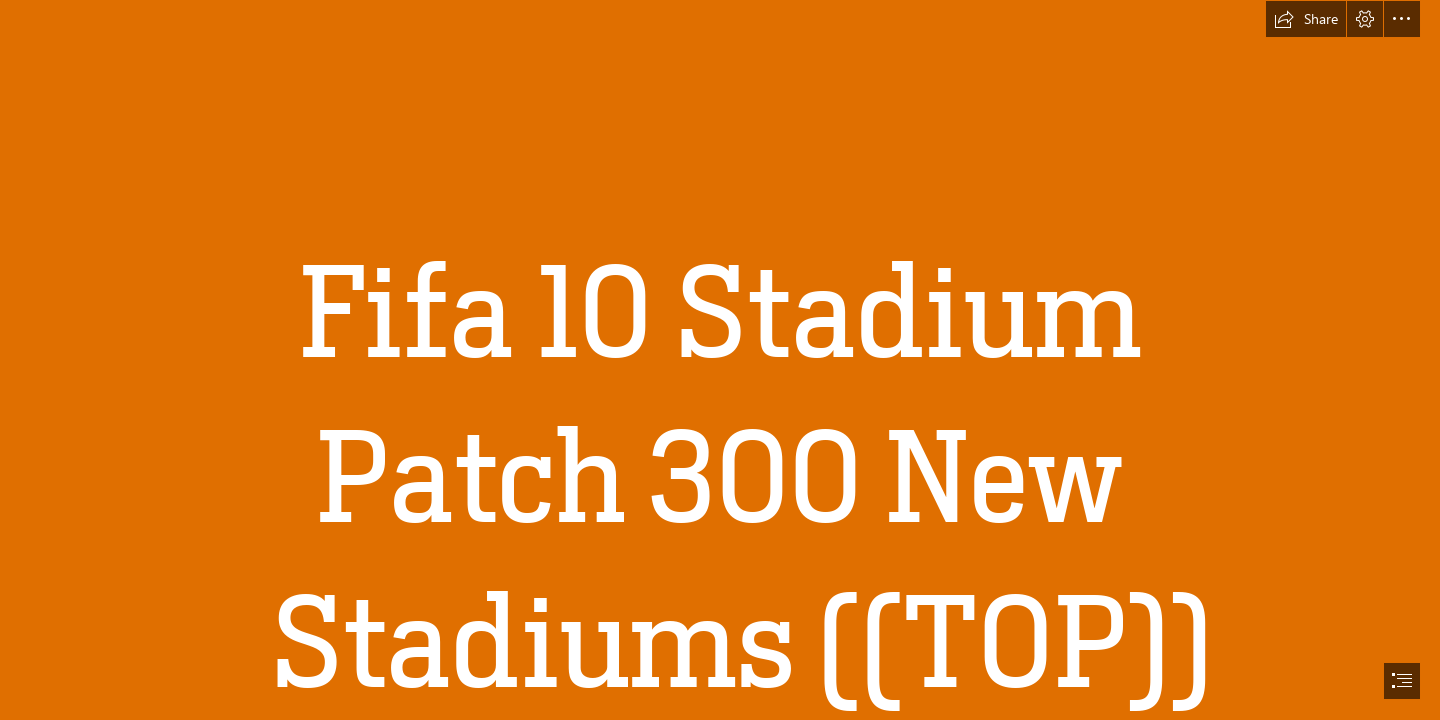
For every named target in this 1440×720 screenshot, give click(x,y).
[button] (1306, 19)
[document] (720, 360)
